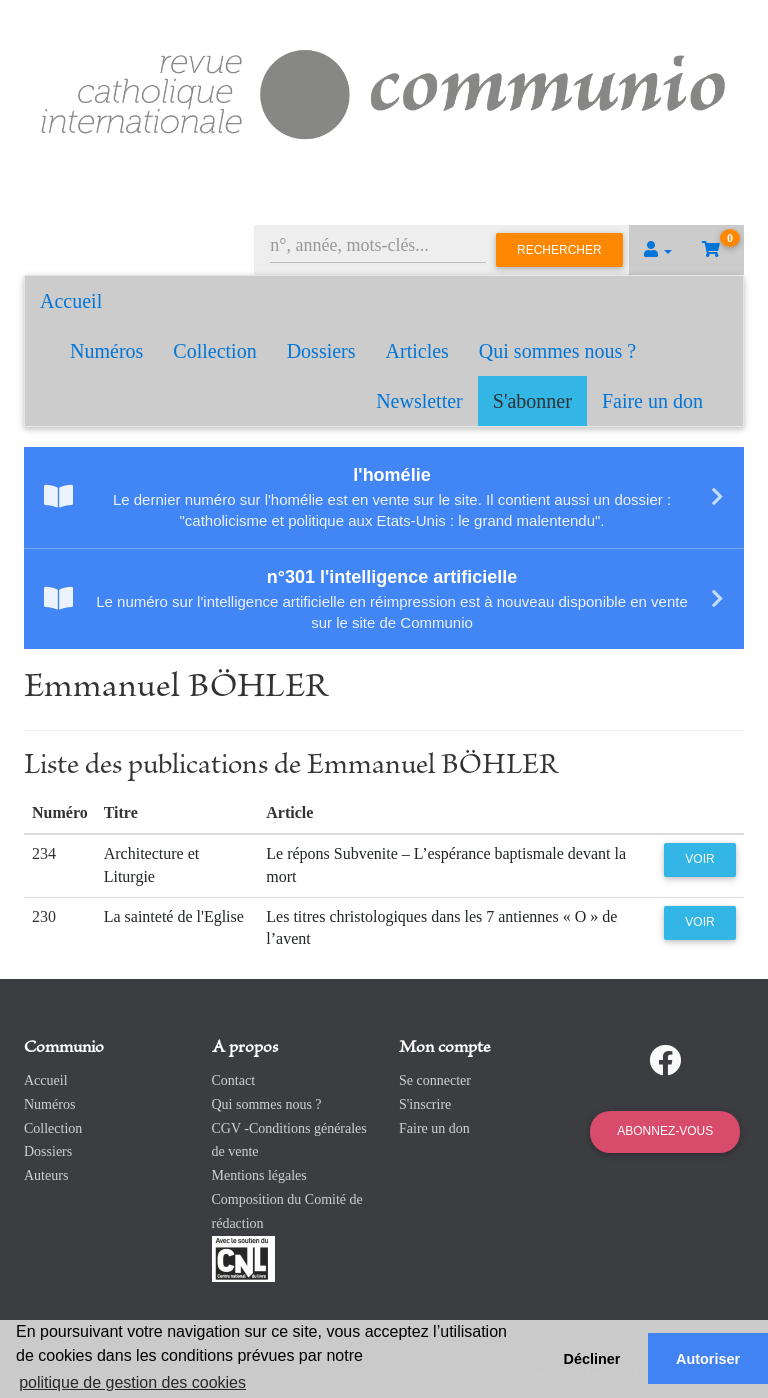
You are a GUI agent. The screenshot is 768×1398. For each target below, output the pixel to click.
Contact (234, 1080)
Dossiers (321, 351)
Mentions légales (259, 1175)
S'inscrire (425, 1104)
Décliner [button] (592, 1359)
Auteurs (46, 1175)
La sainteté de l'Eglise (174, 916)
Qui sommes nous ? (557, 351)
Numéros (106, 351)
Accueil (71, 301)
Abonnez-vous (665, 1131)
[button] (658, 250)
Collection (214, 351)
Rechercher (559, 250)
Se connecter (435, 1080)
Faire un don (652, 401)
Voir (699, 859)
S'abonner (532, 401)
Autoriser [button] (708, 1359)
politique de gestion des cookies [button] (132, 1382)
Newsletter (419, 401)
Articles (417, 351)
